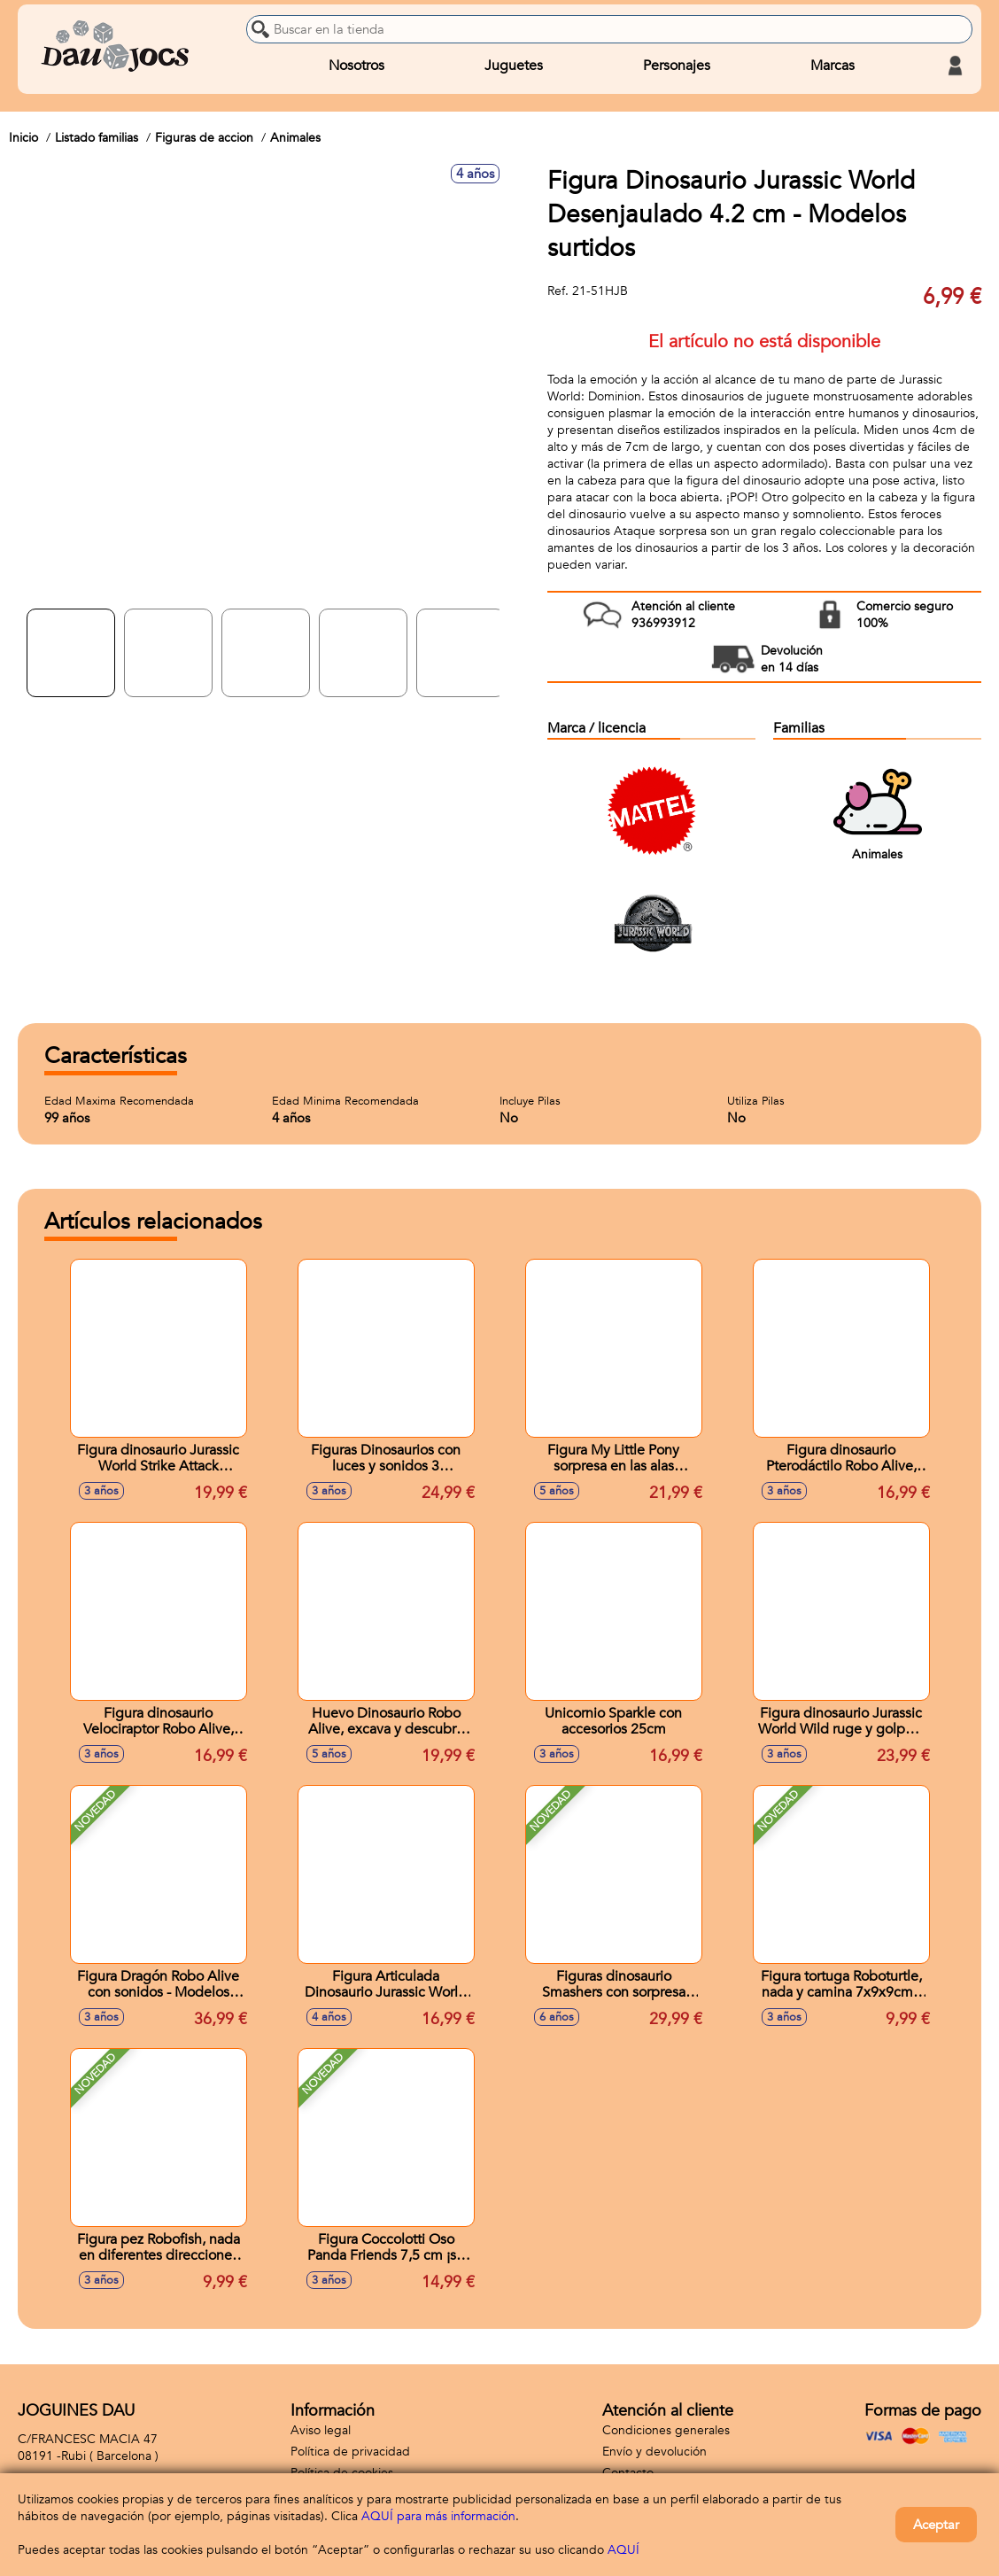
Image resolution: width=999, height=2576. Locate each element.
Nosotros (356, 65)
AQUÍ (623, 2549)
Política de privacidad (350, 2451)
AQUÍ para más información (438, 2516)
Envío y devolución (654, 2451)
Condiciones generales (666, 2430)
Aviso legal (320, 2430)
